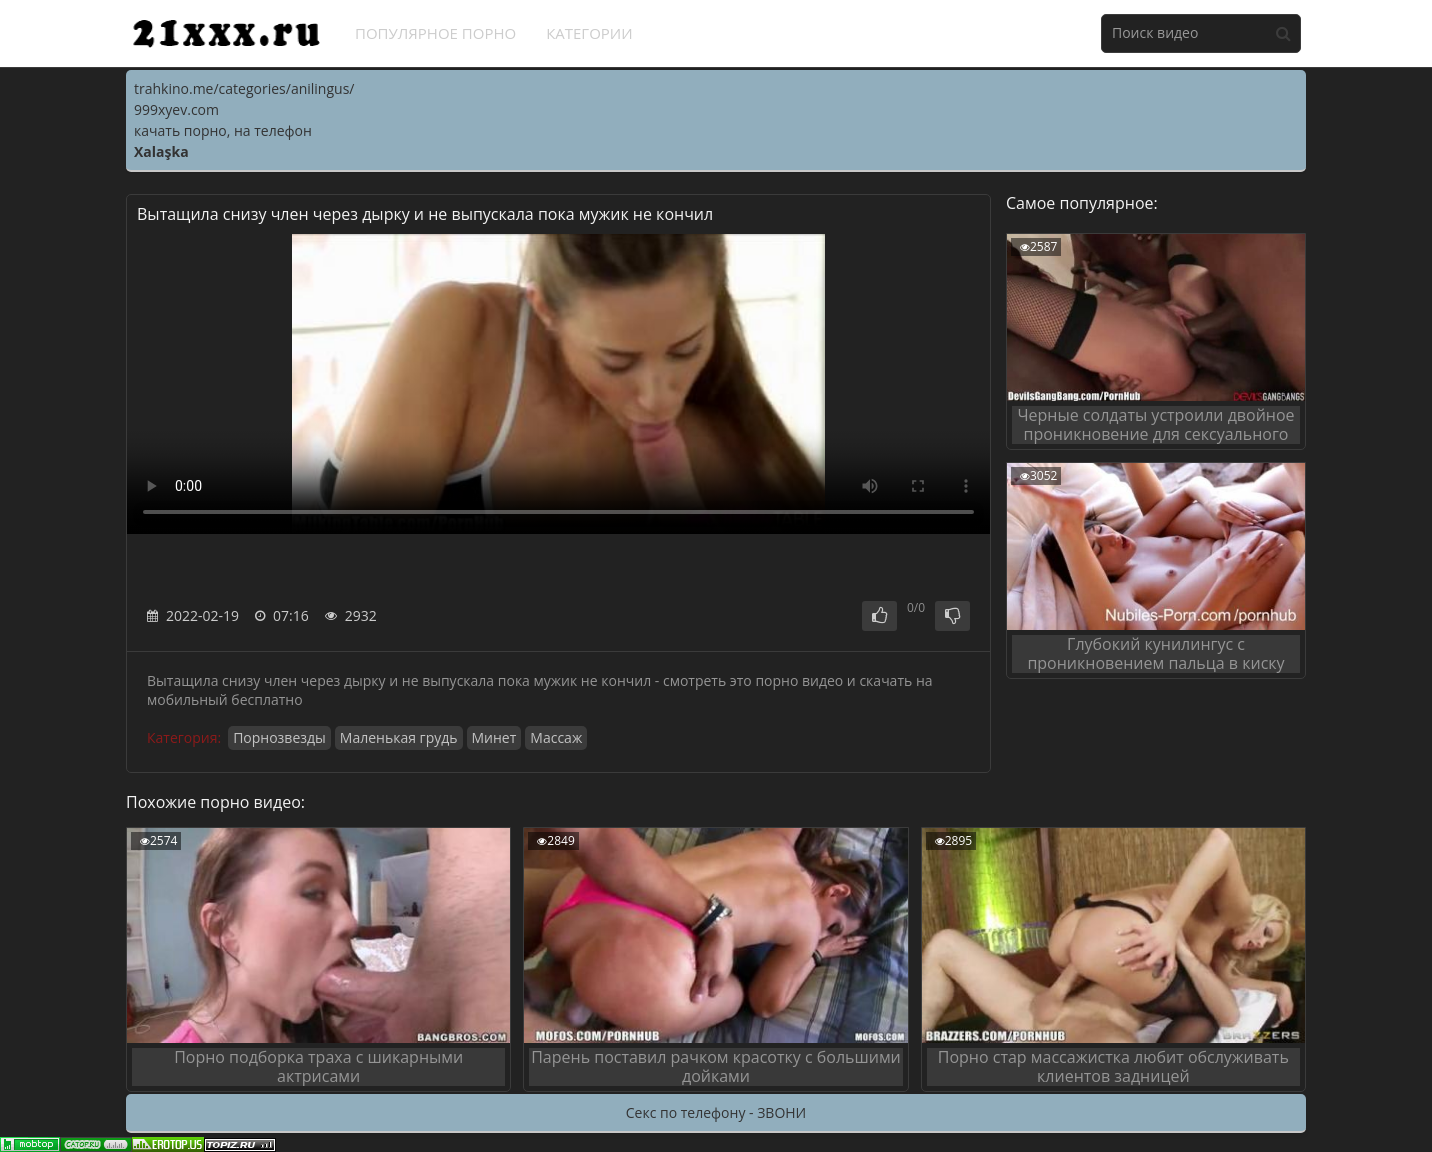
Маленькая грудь (399, 737)
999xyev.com (176, 109)
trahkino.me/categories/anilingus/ (244, 88)
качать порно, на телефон (223, 130)
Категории (589, 33)
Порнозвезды (279, 737)
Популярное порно (435, 33)
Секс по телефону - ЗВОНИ (716, 1112)
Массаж (556, 737)
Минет (494, 737)
